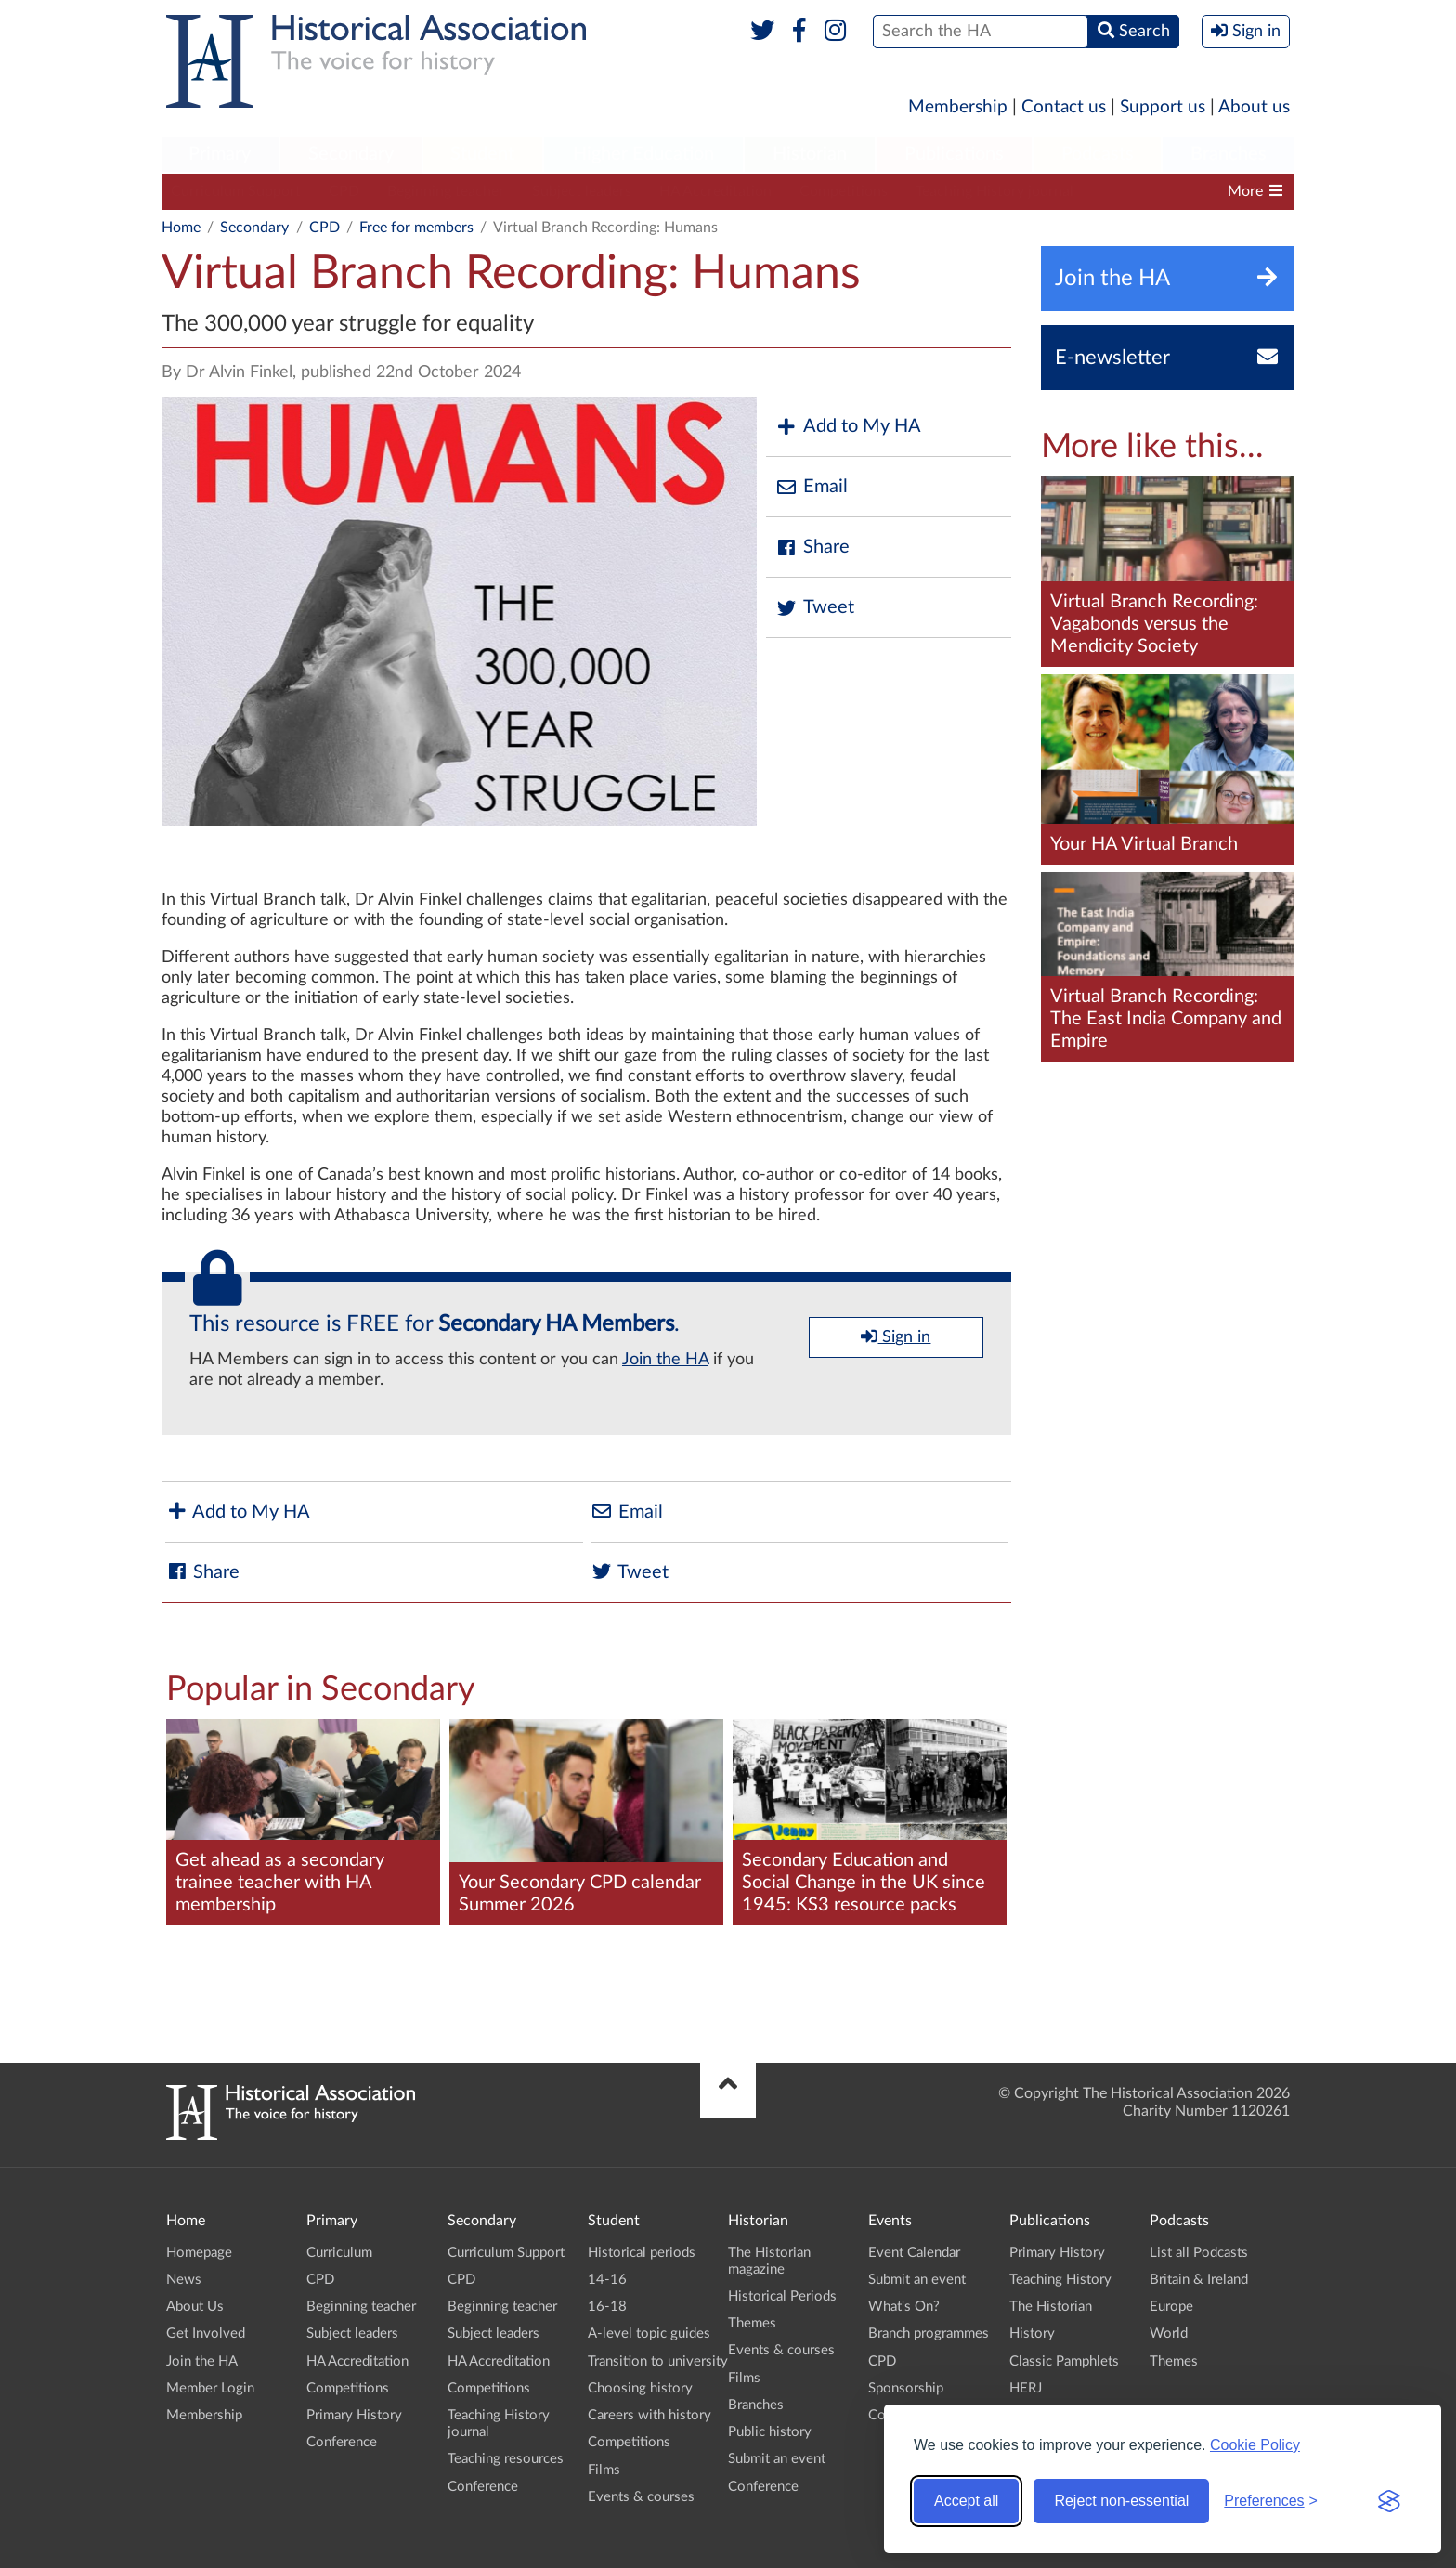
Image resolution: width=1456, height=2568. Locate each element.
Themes (752, 2323)
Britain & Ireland (1199, 2280)
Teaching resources (506, 2459)
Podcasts (1097, 154)
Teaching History (1060, 2280)
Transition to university (658, 2361)
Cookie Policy (1255, 2445)
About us (1254, 107)
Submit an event (777, 2459)
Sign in (895, 1336)
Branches (1228, 154)
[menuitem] (220, 155)
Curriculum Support (236, 191)
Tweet (814, 608)
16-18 (607, 2307)
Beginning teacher (445, 191)
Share (812, 547)
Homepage (199, 2253)
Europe (1171, 2307)
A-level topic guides (649, 2333)
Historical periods (642, 2253)
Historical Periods (782, 2296)
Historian (810, 154)
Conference (341, 2442)
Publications (954, 154)
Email (811, 487)
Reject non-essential (1121, 2501)
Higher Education (643, 154)
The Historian (1050, 2307)
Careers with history (649, 2415)
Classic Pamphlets (1064, 2361)
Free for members (416, 227)
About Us (195, 2307)
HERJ (1025, 2388)
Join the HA (665, 1359)
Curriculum (339, 2253)
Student (482, 154)
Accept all (966, 2501)
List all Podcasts (1199, 2253)
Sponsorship (905, 2388)
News (184, 2280)
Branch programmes (928, 2333)
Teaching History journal (994, 191)
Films (604, 2470)
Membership (958, 107)
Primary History (354, 2415)
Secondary (351, 154)
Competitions (844, 191)
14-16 (607, 2280)
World (1169, 2333)
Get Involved (205, 2333)
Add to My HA (848, 427)
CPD (344, 191)
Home (181, 227)
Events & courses (641, 2497)
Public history (770, 2432)
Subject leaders (581, 191)
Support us (1162, 107)
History (1032, 2333)
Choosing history (640, 2388)
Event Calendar (914, 2253)
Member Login (210, 2388)
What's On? (904, 2307)
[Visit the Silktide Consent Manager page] (1389, 2501)
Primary (219, 154)
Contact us (1063, 107)
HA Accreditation (715, 191)
